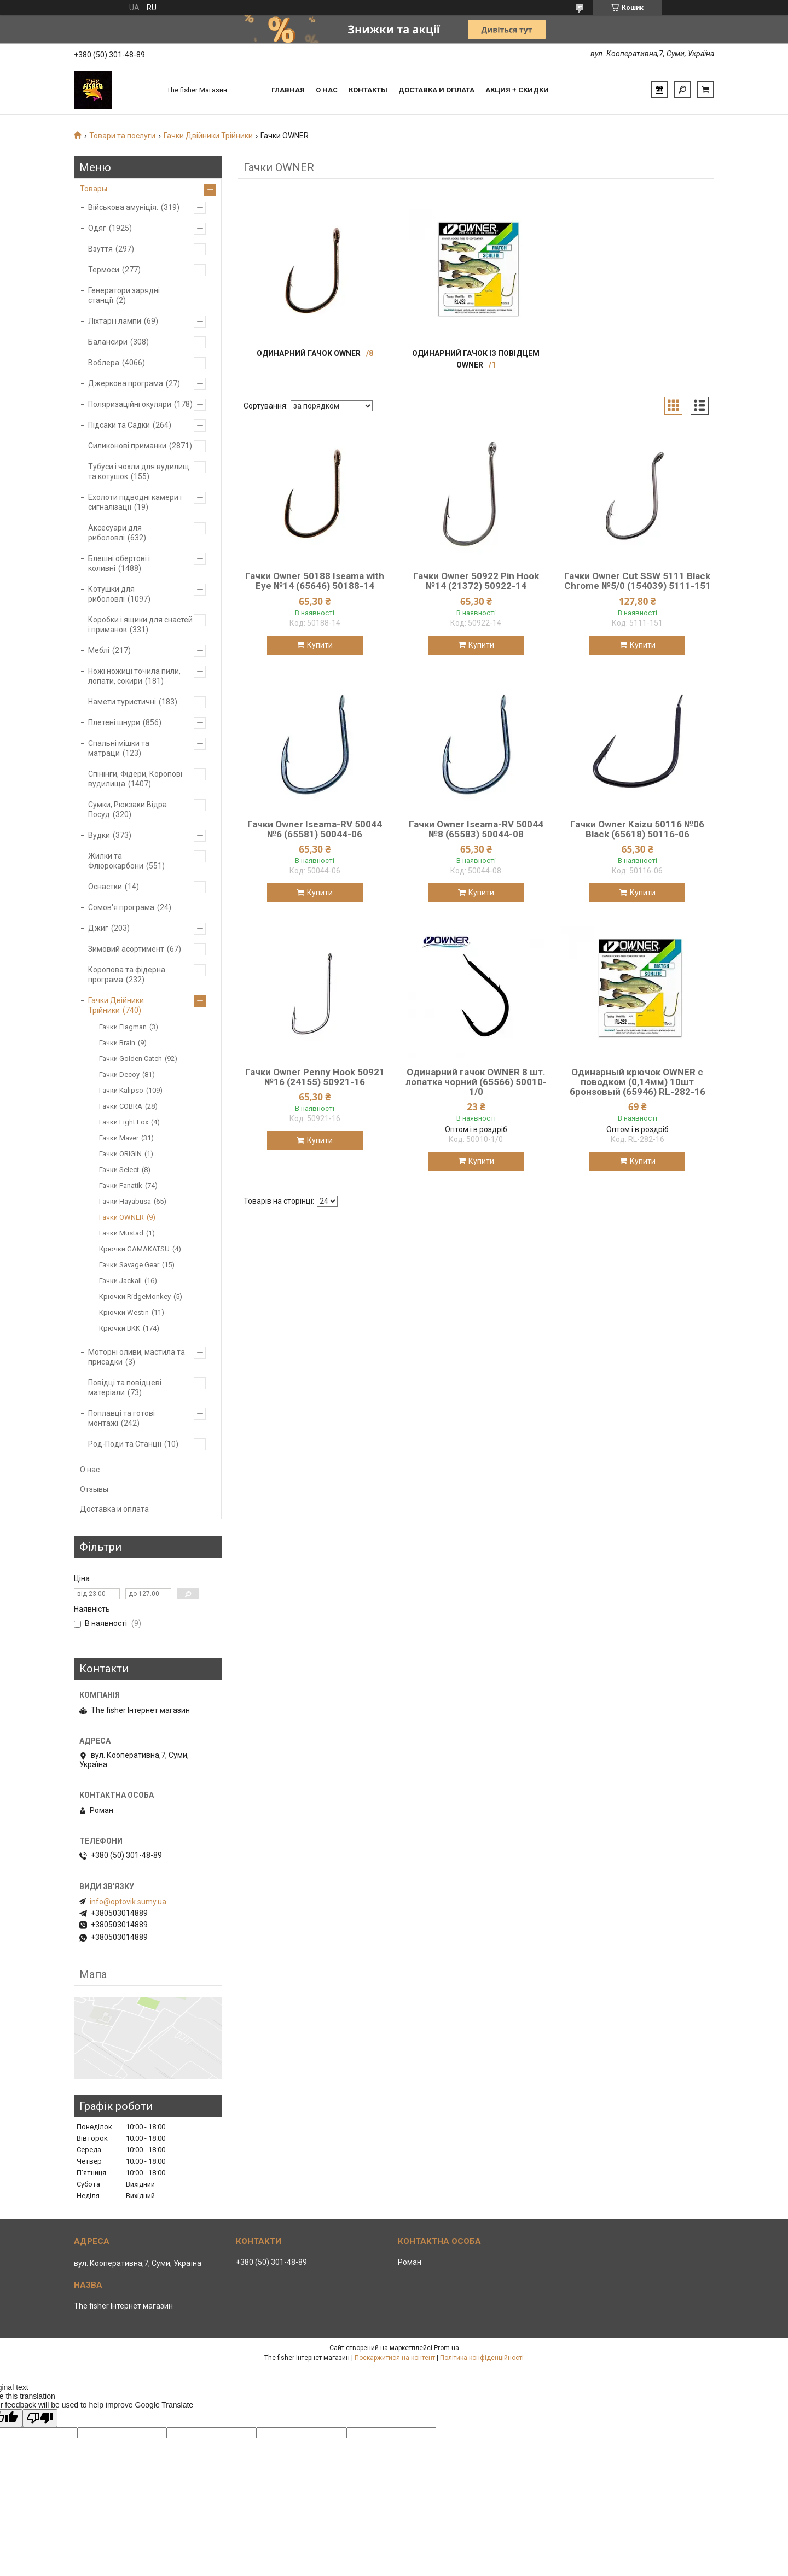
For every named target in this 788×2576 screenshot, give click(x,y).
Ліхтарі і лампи (114, 321)
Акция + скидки (517, 90)
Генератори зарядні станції (124, 295)
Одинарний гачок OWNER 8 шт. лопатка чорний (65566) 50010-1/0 (476, 1082)
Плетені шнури (114, 722)
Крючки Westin (124, 1312)
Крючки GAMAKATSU (134, 1249)
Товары (93, 188)
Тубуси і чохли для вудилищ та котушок (138, 471)
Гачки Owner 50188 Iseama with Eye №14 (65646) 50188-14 (314, 581)
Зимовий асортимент (126, 949)
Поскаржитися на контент (395, 2358)
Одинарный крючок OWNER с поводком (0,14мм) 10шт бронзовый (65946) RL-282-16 (637, 1082)
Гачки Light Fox (123, 1122)
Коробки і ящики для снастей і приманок (140, 624)
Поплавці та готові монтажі (121, 1418)
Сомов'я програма (121, 907)
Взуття (100, 248)
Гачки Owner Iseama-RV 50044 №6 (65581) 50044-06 (314, 829)
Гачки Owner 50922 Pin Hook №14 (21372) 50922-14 (476, 581)
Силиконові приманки (127, 445)
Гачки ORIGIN (120, 1154)
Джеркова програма (125, 383)
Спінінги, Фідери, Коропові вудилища (135, 779)
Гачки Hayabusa (125, 1201)
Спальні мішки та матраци (118, 748)
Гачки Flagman (123, 1027)
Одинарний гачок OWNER (309, 353)
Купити (320, 644)
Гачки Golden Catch (130, 1058)
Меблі (98, 650)
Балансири (108, 341)
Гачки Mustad (121, 1233)
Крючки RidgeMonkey (135, 1296)
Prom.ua (446, 2348)
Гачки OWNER (121, 1217)
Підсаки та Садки (119, 425)
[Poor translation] (39, 2418)
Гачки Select (119, 1169)
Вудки (99, 835)
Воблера (103, 362)
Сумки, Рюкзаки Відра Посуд (127, 809)
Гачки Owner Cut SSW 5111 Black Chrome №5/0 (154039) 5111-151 (637, 581)
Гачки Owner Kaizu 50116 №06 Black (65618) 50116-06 (637, 829)
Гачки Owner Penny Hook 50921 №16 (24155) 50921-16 (315, 1077)
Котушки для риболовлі (111, 594)
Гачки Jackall (120, 1281)
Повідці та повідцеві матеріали (124, 1387)
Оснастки (105, 886)
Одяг (97, 228)
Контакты (368, 90)
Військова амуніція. (123, 207)
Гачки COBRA (120, 1106)
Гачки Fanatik (120, 1185)
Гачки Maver (118, 1138)
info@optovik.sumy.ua (128, 1901)
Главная (288, 90)
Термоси (103, 269)
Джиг (98, 928)
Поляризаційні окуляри (129, 404)
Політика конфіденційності (482, 2358)
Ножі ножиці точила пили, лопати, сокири (134, 676)
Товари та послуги (122, 135)
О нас (327, 90)
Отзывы (94, 1489)
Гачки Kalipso (121, 1090)
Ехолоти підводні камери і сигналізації (135, 502)
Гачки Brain (117, 1043)
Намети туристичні (122, 701)
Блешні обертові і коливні (119, 563)
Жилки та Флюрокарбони (115, 861)
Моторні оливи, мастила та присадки (136, 1357)
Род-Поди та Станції (124, 1443)
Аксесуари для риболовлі (115, 532)
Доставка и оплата (436, 90)
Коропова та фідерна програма (126, 974)
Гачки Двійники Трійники (208, 135)
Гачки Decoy (119, 1074)
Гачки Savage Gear (129, 1265)
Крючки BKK (119, 1328)
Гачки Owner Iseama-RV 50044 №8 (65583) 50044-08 (476, 829)
